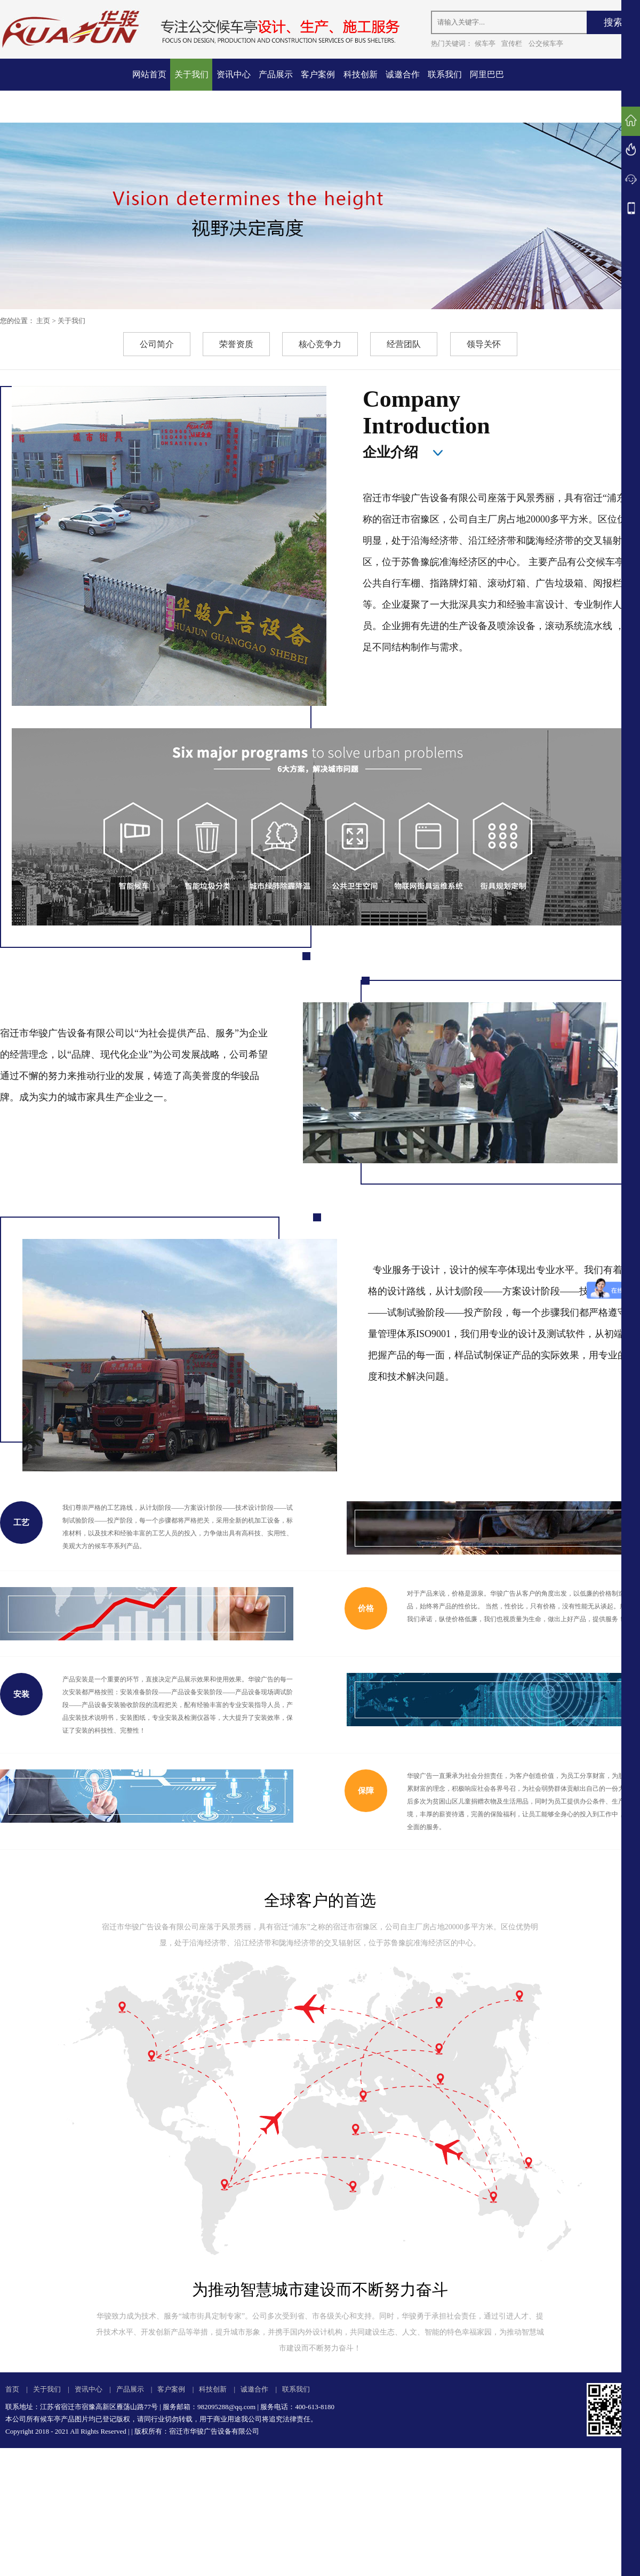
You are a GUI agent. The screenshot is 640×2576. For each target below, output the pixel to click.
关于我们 (191, 74)
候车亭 (485, 43)
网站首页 (149, 74)
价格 (366, 1608)
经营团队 (404, 344)
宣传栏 (511, 43)
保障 (366, 1790)
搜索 (613, 22)
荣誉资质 (236, 344)
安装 (21, 1694)
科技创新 (360, 74)
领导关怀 (484, 344)
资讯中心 (234, 74)
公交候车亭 (546, 43)
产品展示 (276, 74)
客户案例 (318, 74)
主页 (43, 321)
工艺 (21, 1522)
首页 (12, 2389)
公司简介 (157, 344)
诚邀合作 (403, 74)
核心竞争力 (320, 344)
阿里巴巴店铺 (487, 90)
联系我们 (445, 74)
